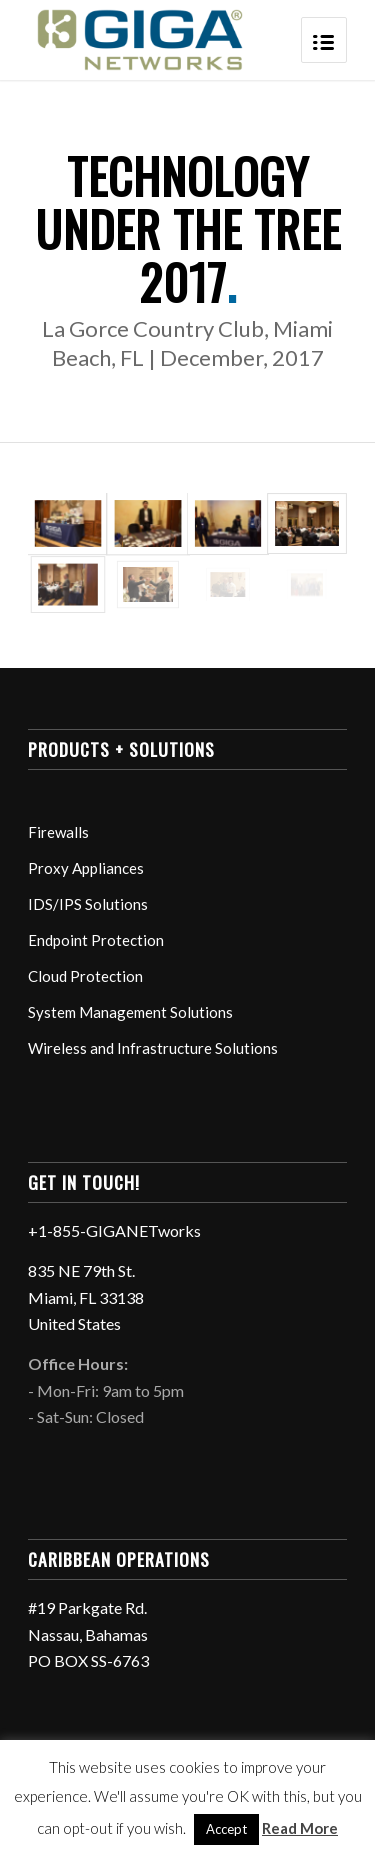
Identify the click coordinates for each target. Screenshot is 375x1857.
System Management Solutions (130, 1012)
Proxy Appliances (86, 868)
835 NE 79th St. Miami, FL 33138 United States (86, 1297)
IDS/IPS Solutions (88, 904)
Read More (300, 1828)
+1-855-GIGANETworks (114, 1230)
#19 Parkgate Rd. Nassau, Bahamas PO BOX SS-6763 (88, 1634)
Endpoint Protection (96, 940)
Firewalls (58, 832)
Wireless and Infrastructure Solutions (153, 1048)
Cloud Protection (85, 976)
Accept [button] (226, 1829)
